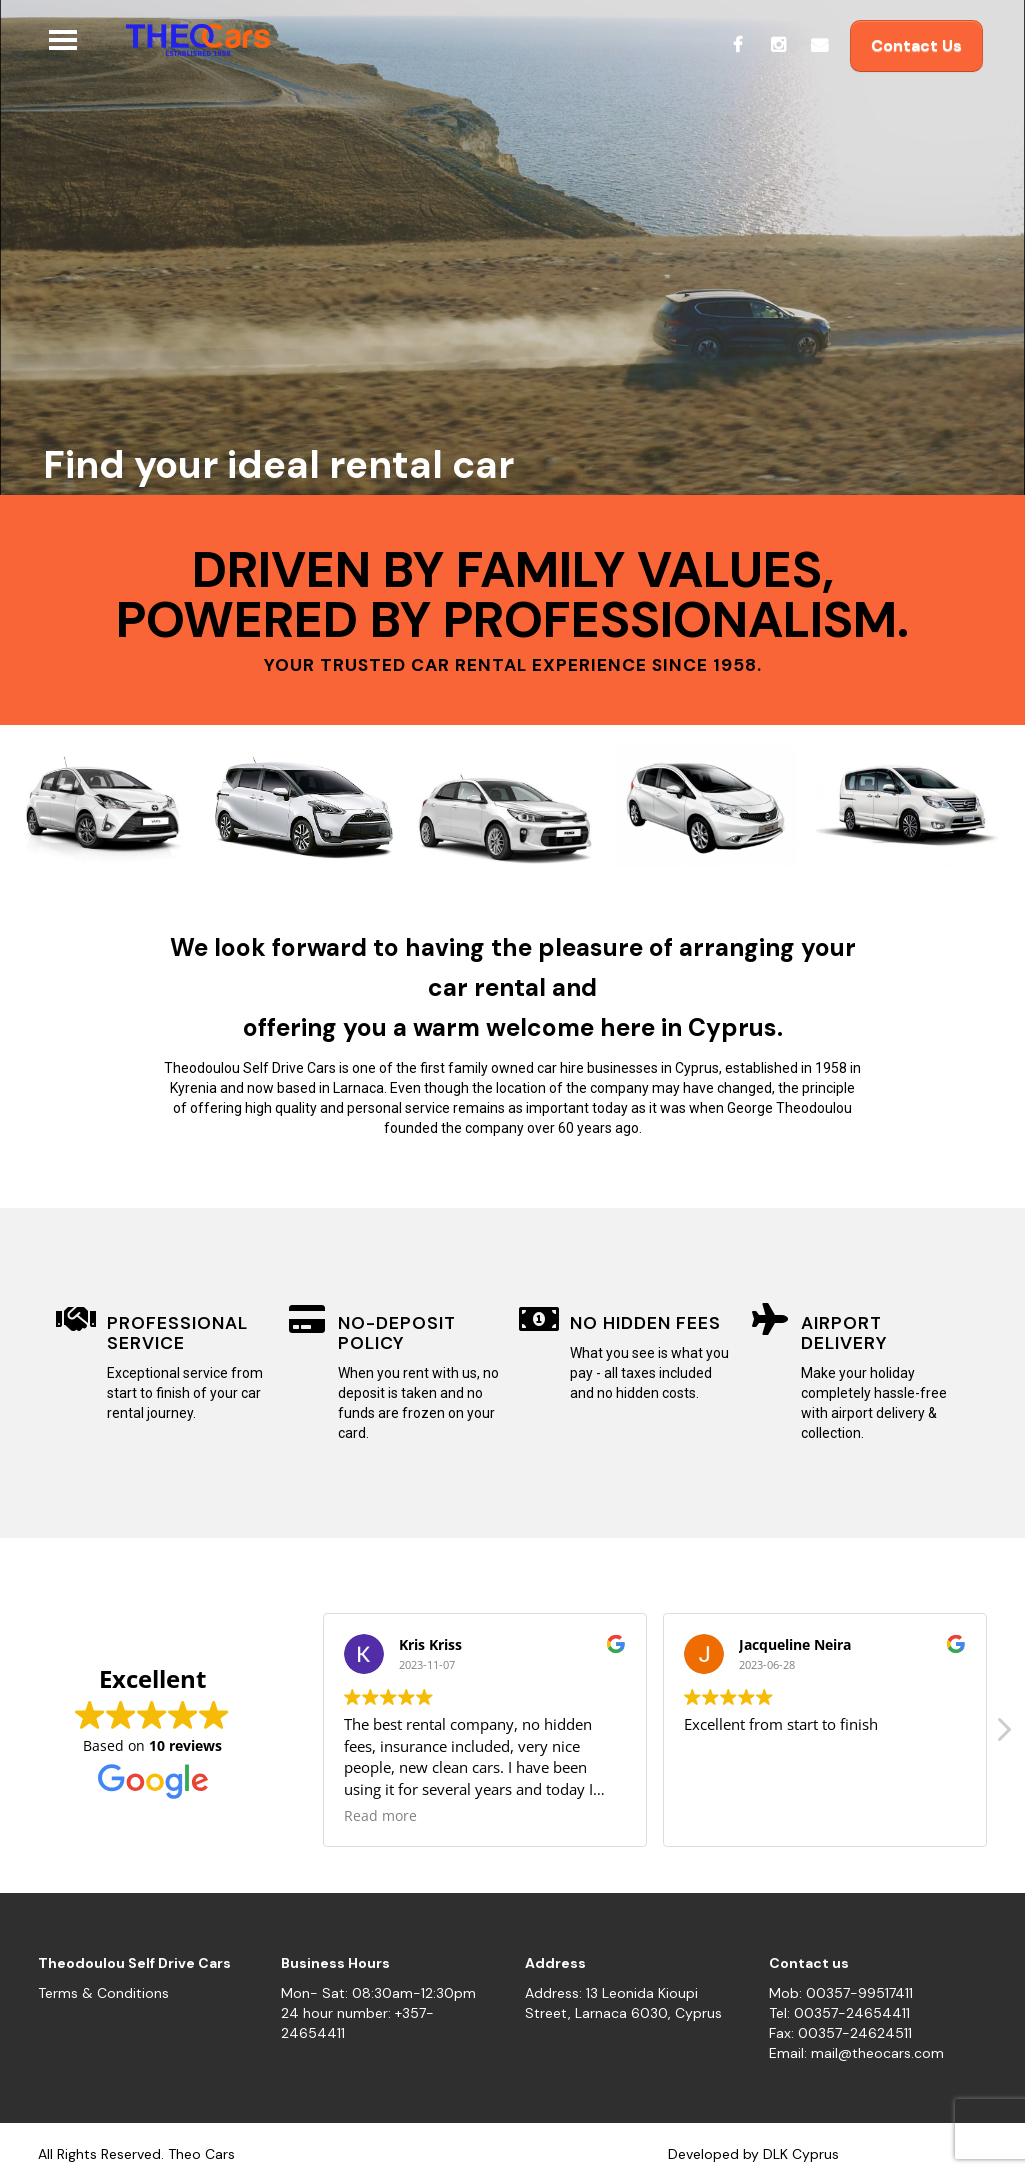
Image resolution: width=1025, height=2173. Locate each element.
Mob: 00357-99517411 (841, 1993)
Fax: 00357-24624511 (840, 2033)
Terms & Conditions (103, 1993)
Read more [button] (380, 1816)
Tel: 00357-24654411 (839, 2013)
